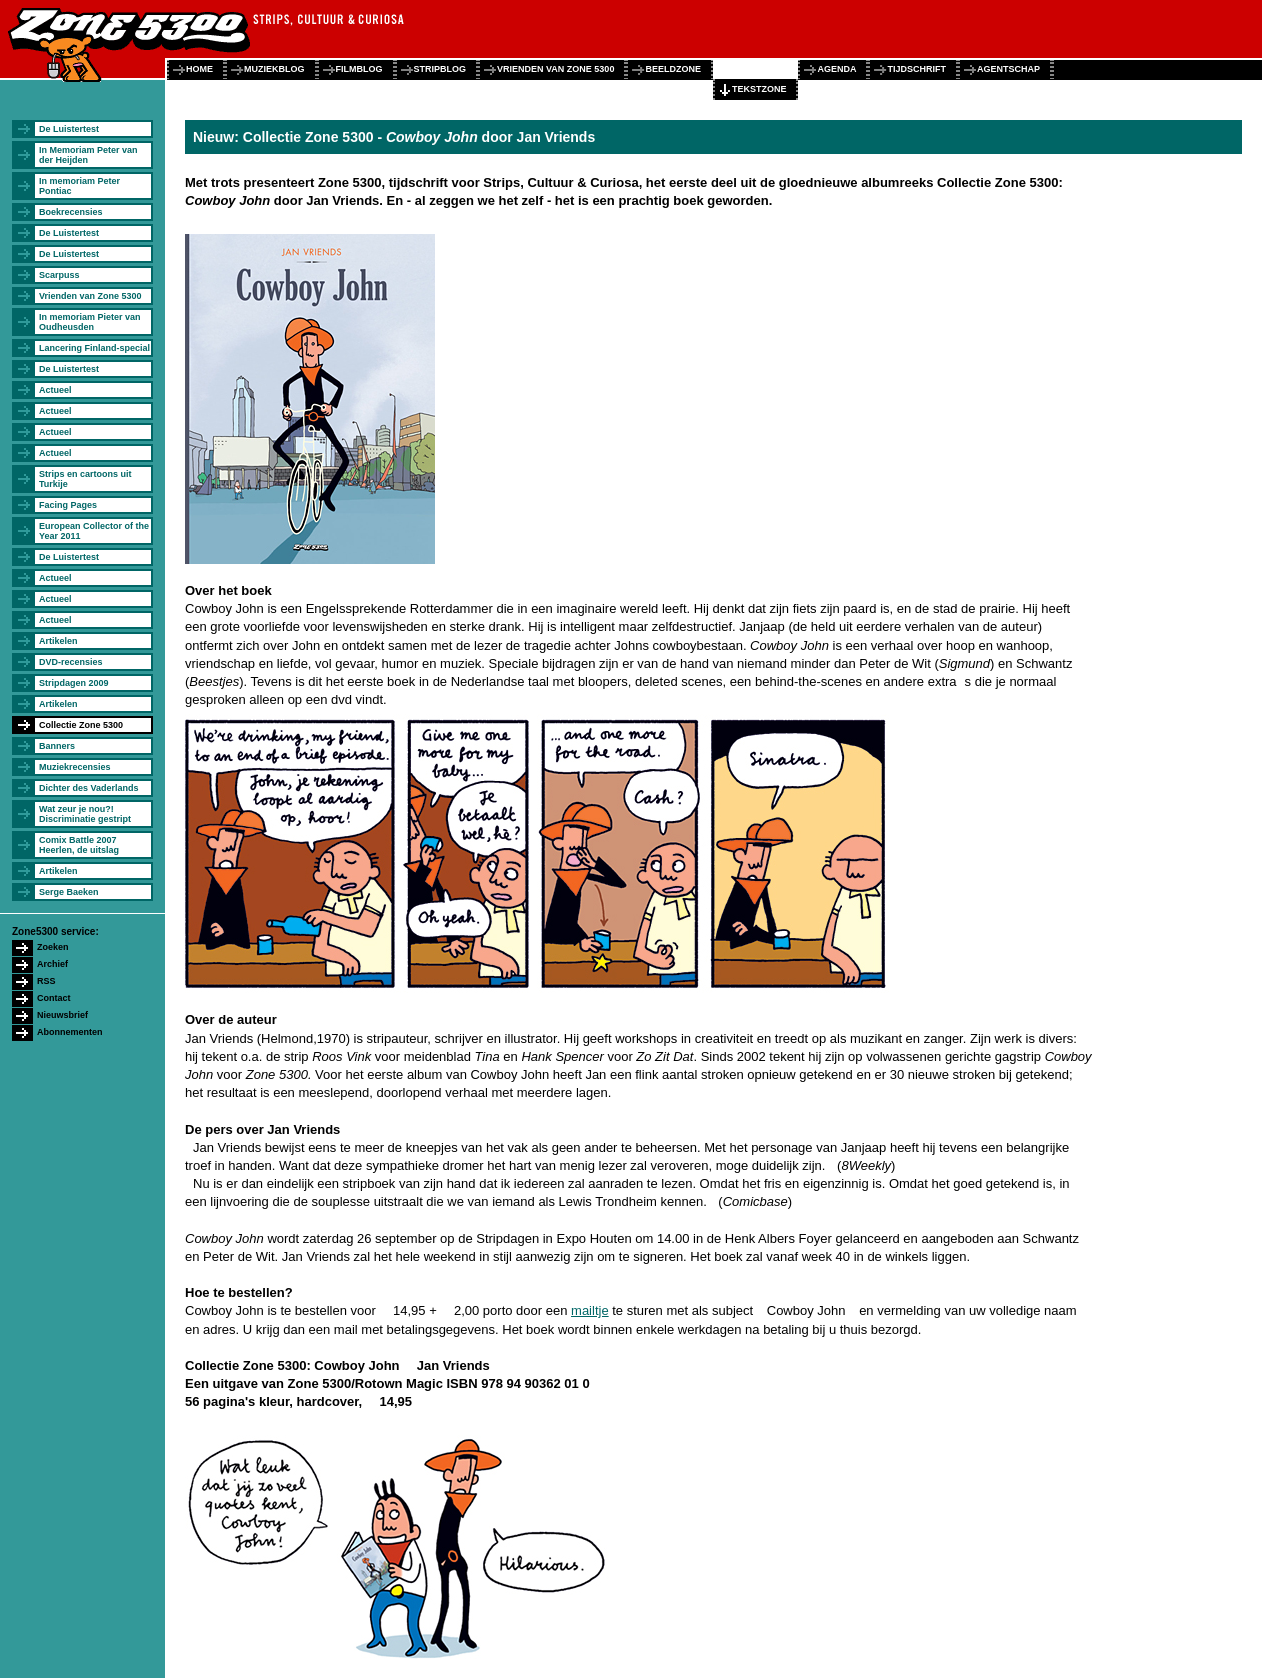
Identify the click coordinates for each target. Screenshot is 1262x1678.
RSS (46, 981)
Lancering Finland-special (94, 348)
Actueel (55, 390)
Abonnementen (70, 1032)
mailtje (590, 1310)
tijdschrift (916, 69)
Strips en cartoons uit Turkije (85, 479)
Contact (54, 998)
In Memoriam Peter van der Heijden (88, 155)
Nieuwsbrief (62, 1015)
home (199, 69)
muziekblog (274, 69)
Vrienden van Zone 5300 (90, 296)
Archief (52, 964)
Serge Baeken (69, 892)
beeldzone (673, 69)
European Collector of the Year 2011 (94, 531)
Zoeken (53, 947)
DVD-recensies (71, 662)
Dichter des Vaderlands (89, 788)
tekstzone (759, 89)
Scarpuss (59, 275)
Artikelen (58, 641)
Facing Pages (68, 505)
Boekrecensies (71, 212)
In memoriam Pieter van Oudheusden (90, 322)
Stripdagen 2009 (74, 683)
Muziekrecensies (75, 767)
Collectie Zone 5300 (81, 725)
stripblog (440, 69)
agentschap (1008, 69)
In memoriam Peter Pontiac (79, 186)
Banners (57, 746)
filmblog (359, 69)
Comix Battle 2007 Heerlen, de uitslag (79, 845)
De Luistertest (69, 129)
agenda (836, 69)
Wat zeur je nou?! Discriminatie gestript (85, 814)
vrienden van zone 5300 (555, 69)
